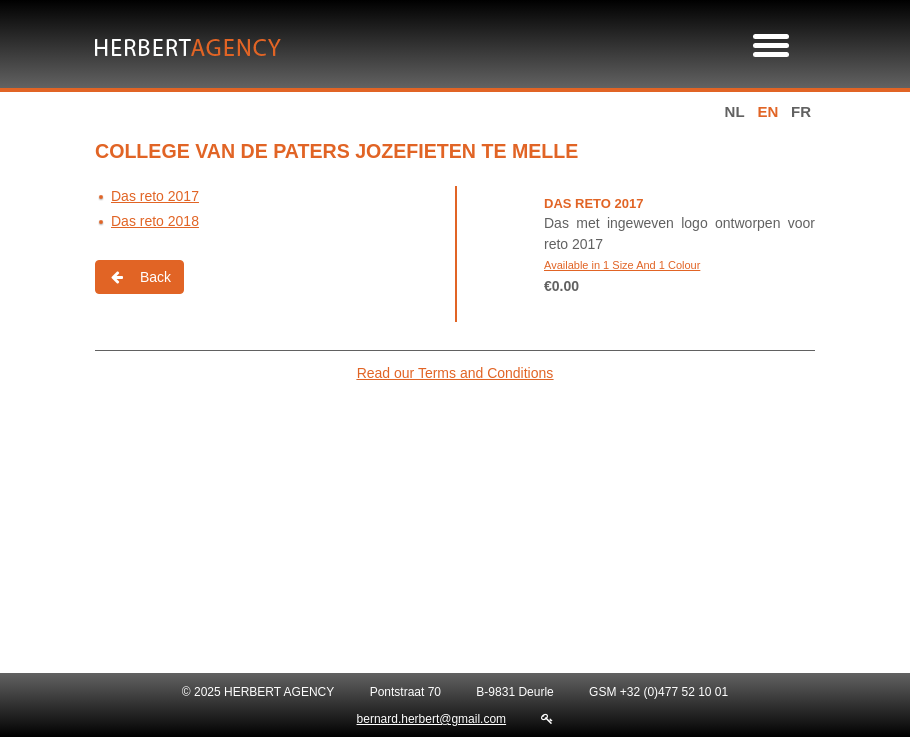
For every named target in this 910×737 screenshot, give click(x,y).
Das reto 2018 (155, 221)
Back (139, 277)
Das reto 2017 (155, 196)
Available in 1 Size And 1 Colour (622, 265)
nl (735, 111)
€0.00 (561, 286)
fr (801, 111)
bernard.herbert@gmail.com (432, 719)
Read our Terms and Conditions (455, 373)
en (767, 111)
